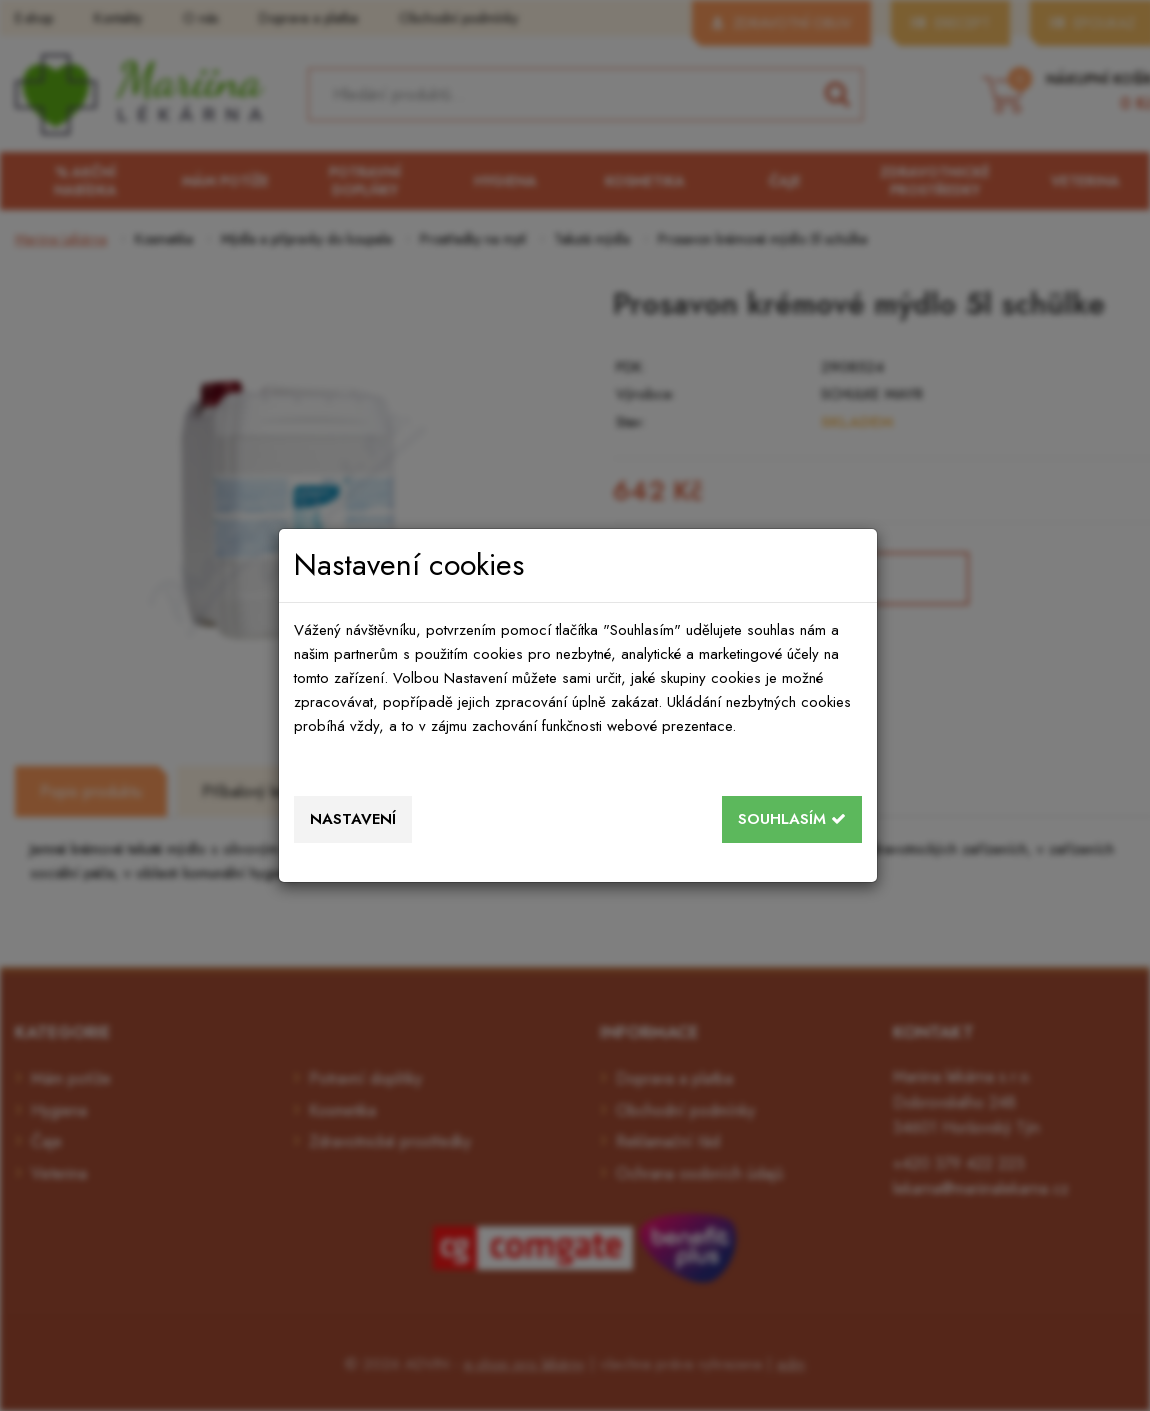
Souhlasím (792, 819)
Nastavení (353, 819)
